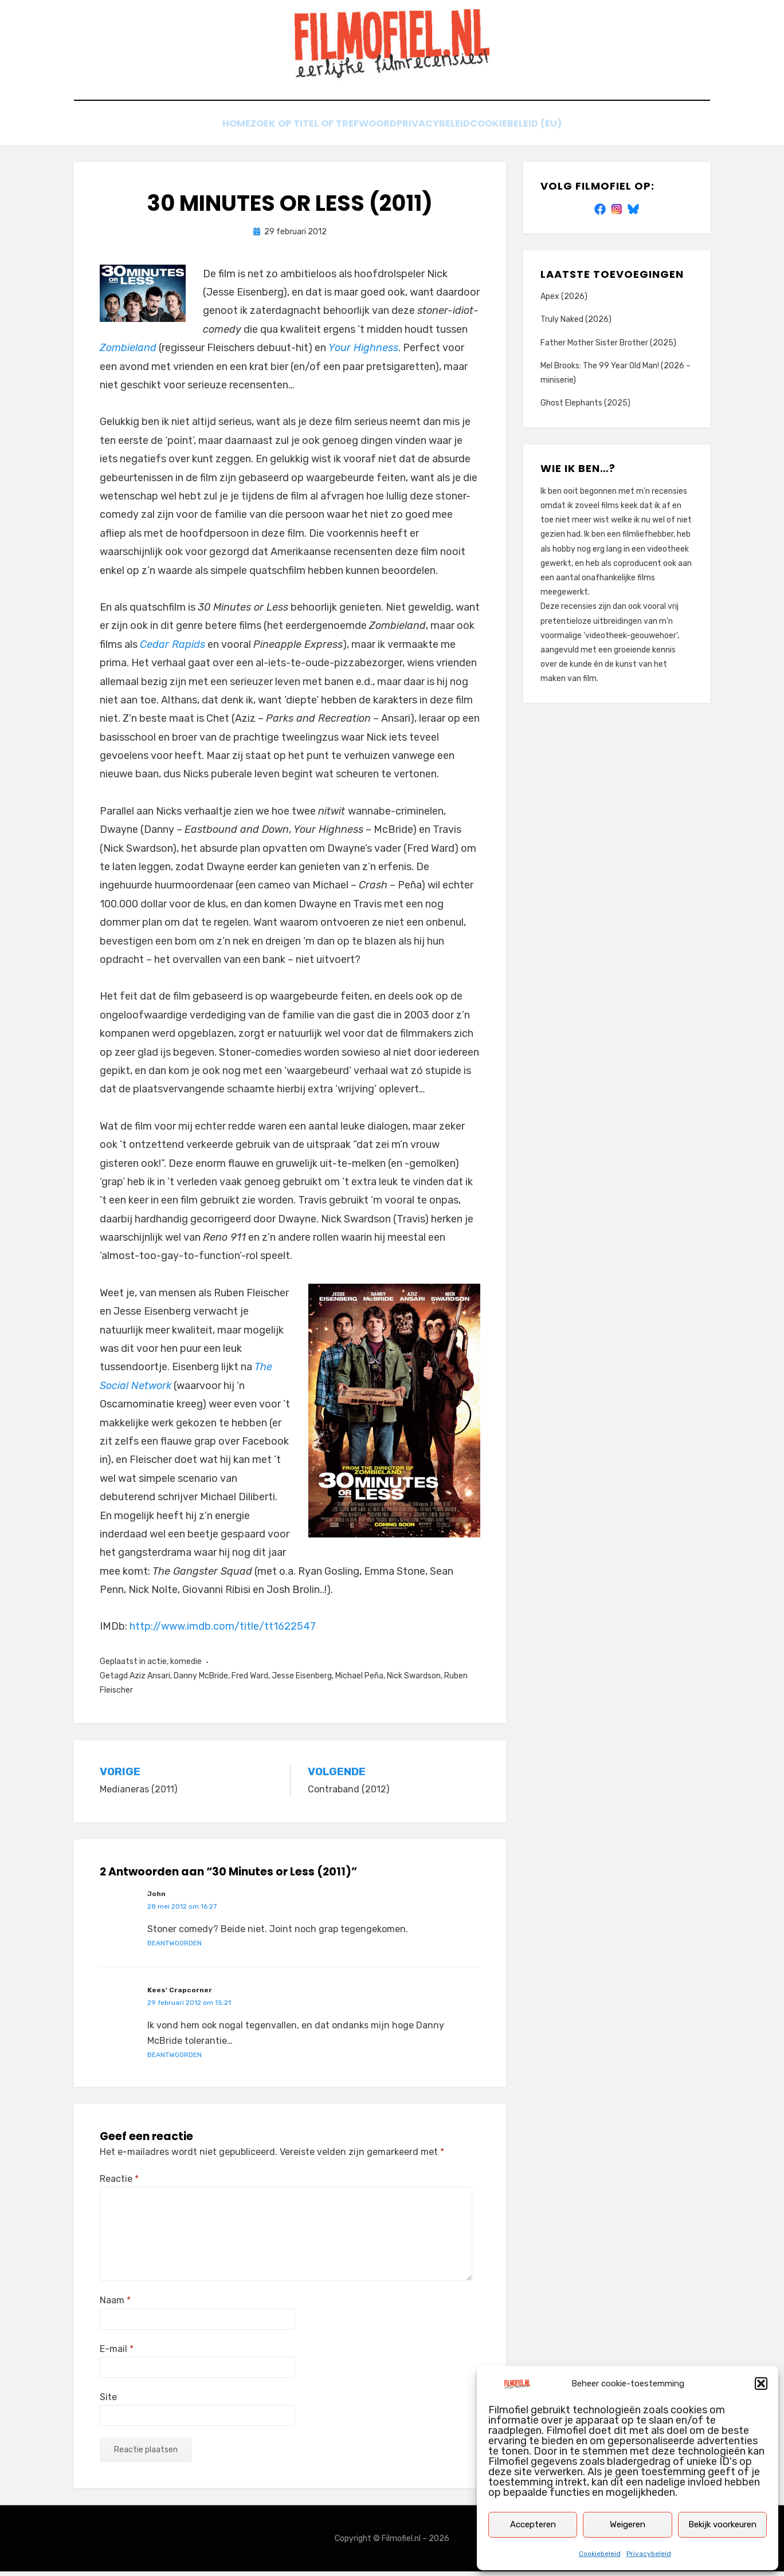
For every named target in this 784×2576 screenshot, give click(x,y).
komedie (186, 1666)
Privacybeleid (648, 2554)
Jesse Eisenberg (302, 1680)
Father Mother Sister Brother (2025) (608, 347)
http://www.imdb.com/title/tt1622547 (223, 1631)
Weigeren (627, 2524)
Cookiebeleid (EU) (535, 130)
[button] (761, 2383)
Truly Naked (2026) (575, 324)
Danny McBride (201, 1680)
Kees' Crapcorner (179, 1995)
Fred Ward (250, 1680)
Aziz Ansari (150, 1680)
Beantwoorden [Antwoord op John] (174, 1947)
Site (108, 2401)
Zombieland (128, 352)
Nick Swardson (414, 1680)
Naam (115, 2304)
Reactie (119, 2183)
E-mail (117, 2352)
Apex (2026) (563, 301)
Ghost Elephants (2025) (585, 407)
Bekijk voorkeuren (722, 2524)
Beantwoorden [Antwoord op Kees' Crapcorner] (174, 2059)
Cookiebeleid (600, 2554)
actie (157, 1666)
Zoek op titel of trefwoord (319, 130)
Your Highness (363, 352)
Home (220, 130)
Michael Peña (359, 1680)
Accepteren (533, 2524)
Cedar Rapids (172, 648)
